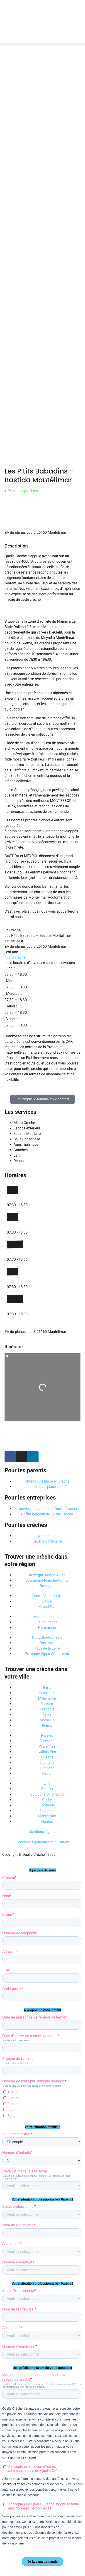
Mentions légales (42, 1832)
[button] (42, 44)
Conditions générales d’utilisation (42, 1842)
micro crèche (15, 957)
